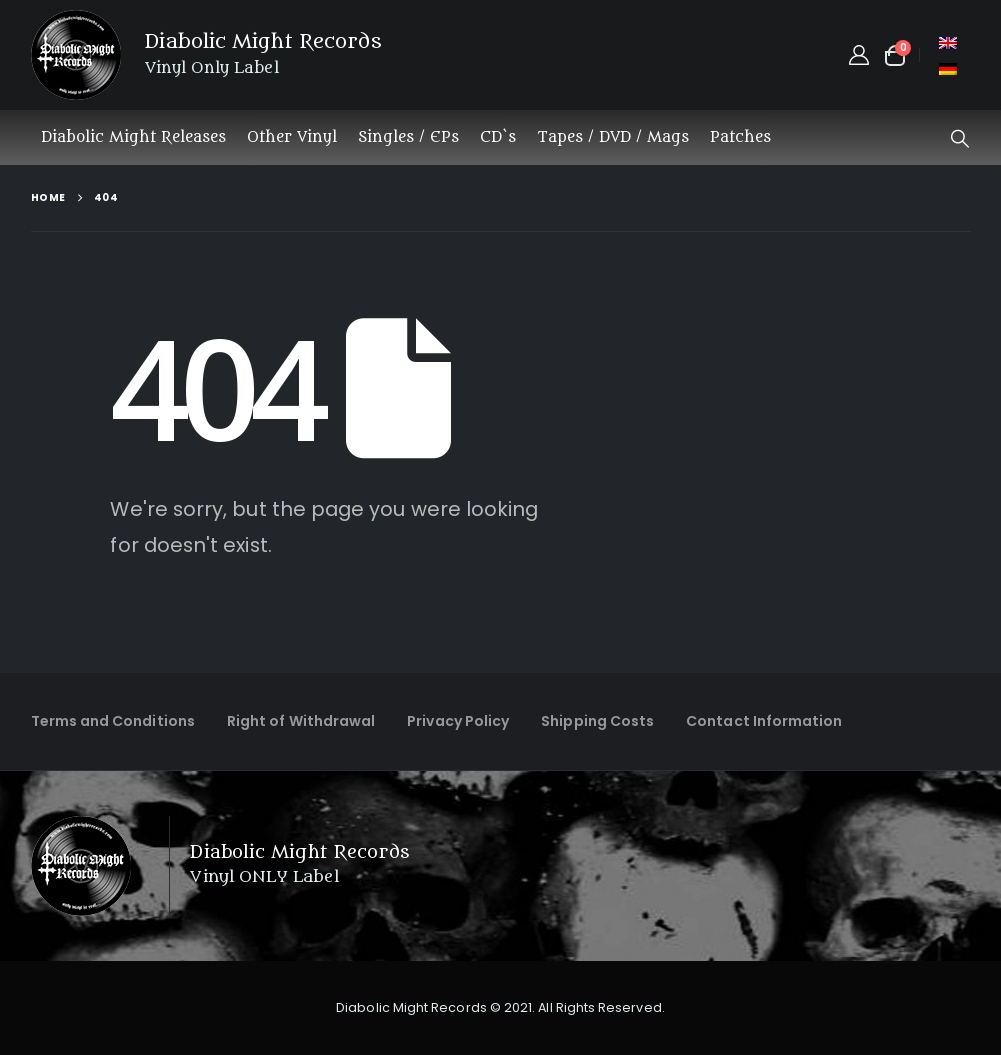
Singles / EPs (408, 137)
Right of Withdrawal (301, 721)
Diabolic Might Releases (133, 137)
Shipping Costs (597, 721)
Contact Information (764, 721)
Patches (740, 137)
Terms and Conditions (113, 721)
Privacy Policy (458, 721)
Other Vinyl (292, 137)
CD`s (498, 137)
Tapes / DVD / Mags (613, 137)
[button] (960, 139)
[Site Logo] (76, 55)
